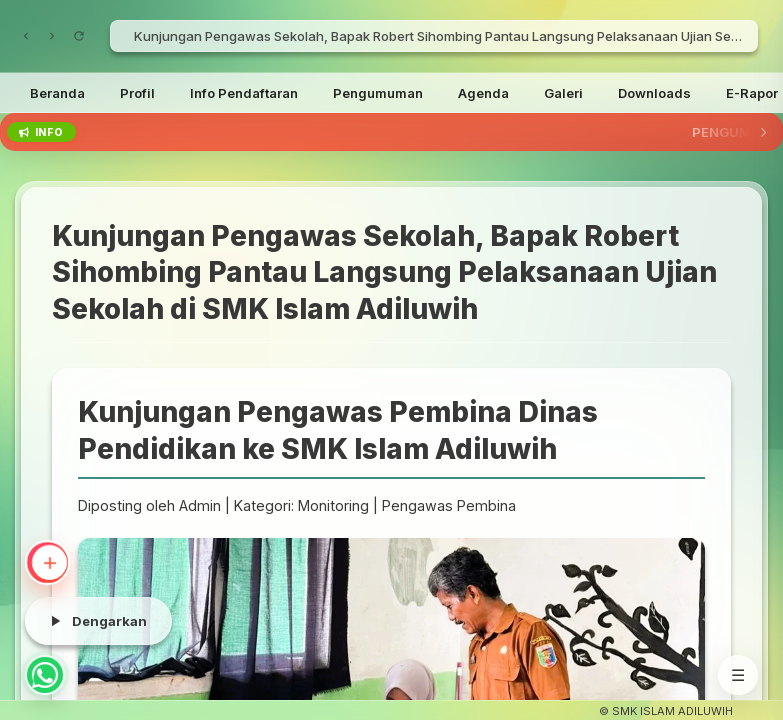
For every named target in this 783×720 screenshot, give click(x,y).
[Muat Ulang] (79, 36)
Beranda (57, 93)
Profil (137, 93)
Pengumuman (378, 93)
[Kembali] (26, 36)
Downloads (654, 93)
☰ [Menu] (738, 675)
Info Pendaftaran (244, 93)
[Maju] (52, 36)
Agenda (483, 93)
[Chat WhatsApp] (45, 675)
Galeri (563, 93)
